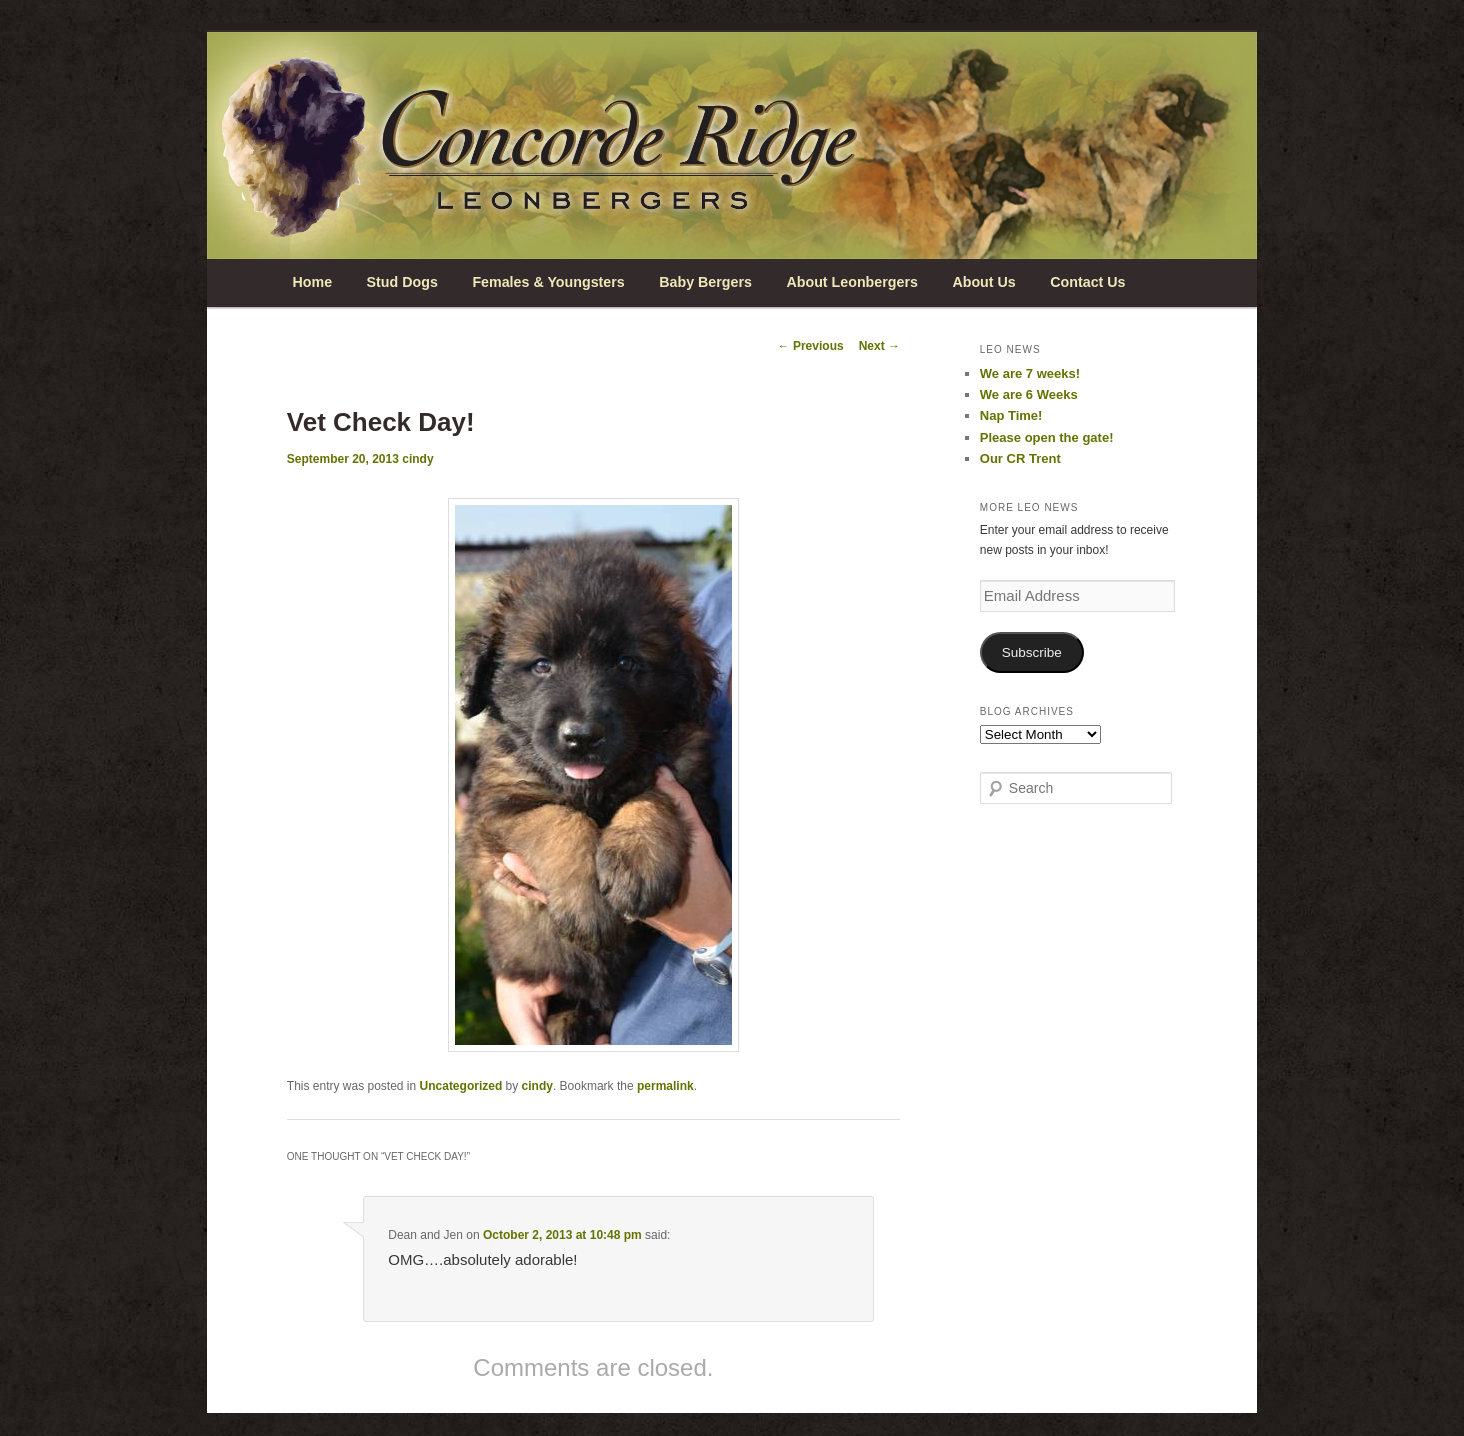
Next (879, 346)
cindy (417, 459)
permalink (665, 1086)
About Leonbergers (851, 282)
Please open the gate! (1047, 437)
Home (312, 282)
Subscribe (1032, 652)
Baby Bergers (705, 282)
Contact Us (1087, 282)
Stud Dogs (402, 282)
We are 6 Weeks (1029, 394)
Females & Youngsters (548, 282)
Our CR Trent (1020, 458)
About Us (983, 282)
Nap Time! (1011, 415)
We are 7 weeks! (1030, 373)
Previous (811, 346)
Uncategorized (461, 1086)
